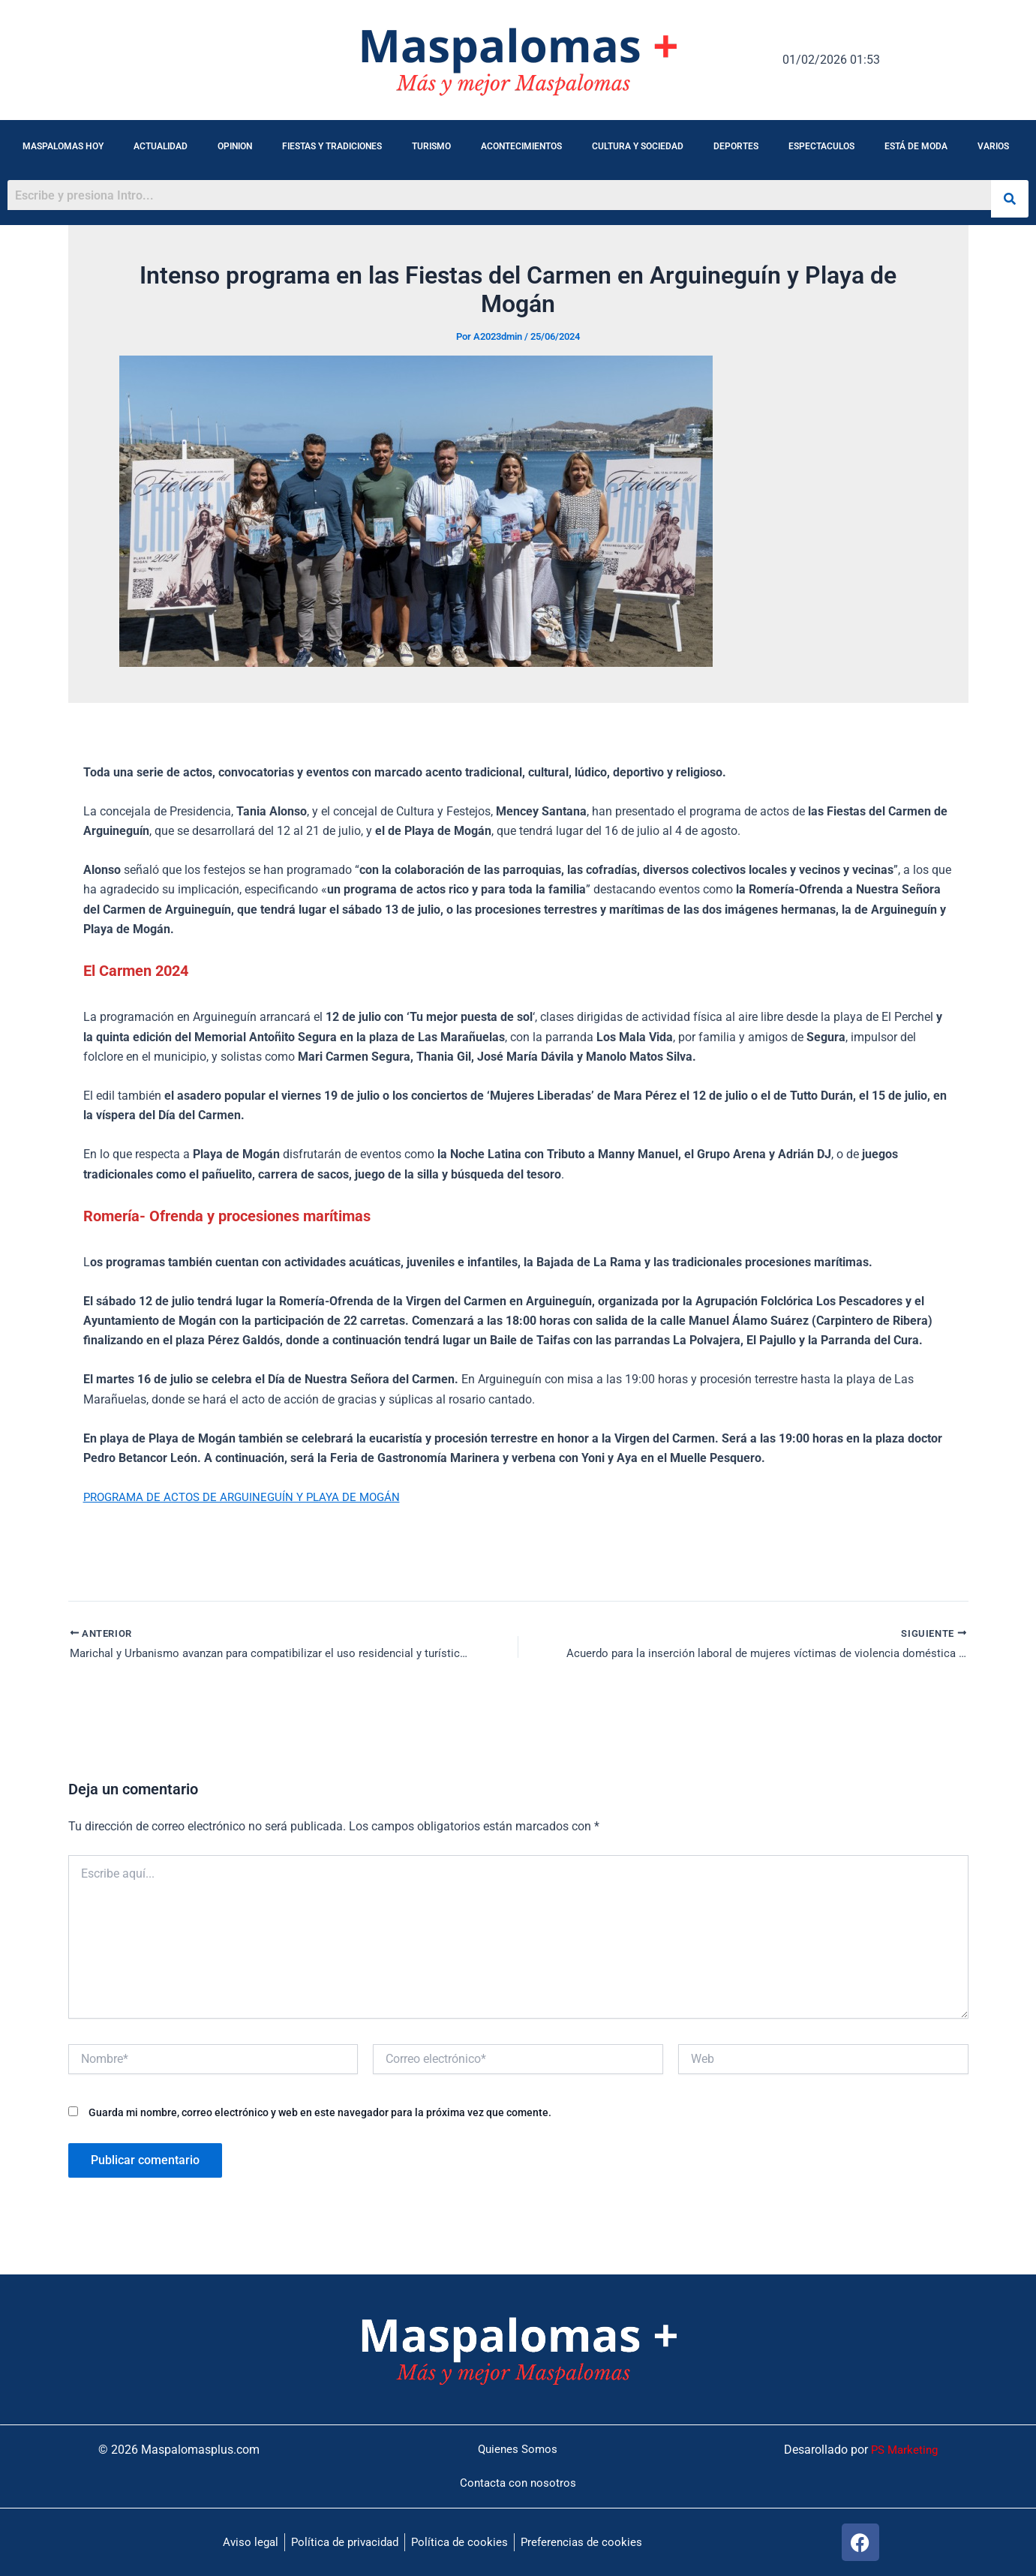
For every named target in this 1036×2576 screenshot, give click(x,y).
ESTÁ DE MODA (915, 146)
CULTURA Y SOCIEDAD (637, 146)
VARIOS (993, 146)
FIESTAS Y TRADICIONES (332, 146)
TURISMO (431, 146)
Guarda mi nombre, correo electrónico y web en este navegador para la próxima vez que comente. (320, 2114)
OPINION (235, 146)
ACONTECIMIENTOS (521, 146)
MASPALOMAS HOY (63, 146)
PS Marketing (902, 2448)
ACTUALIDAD (161, 146)
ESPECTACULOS (821, 146)
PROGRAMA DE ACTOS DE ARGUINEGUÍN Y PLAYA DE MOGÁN (249, 1497)
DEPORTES (735, 146)
